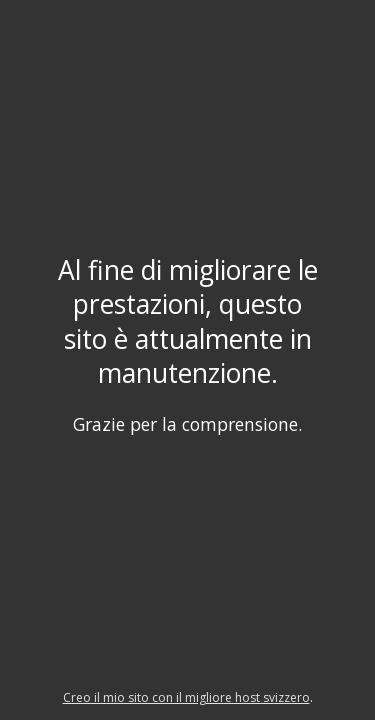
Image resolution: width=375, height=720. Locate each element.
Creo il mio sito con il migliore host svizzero (186, 697)
